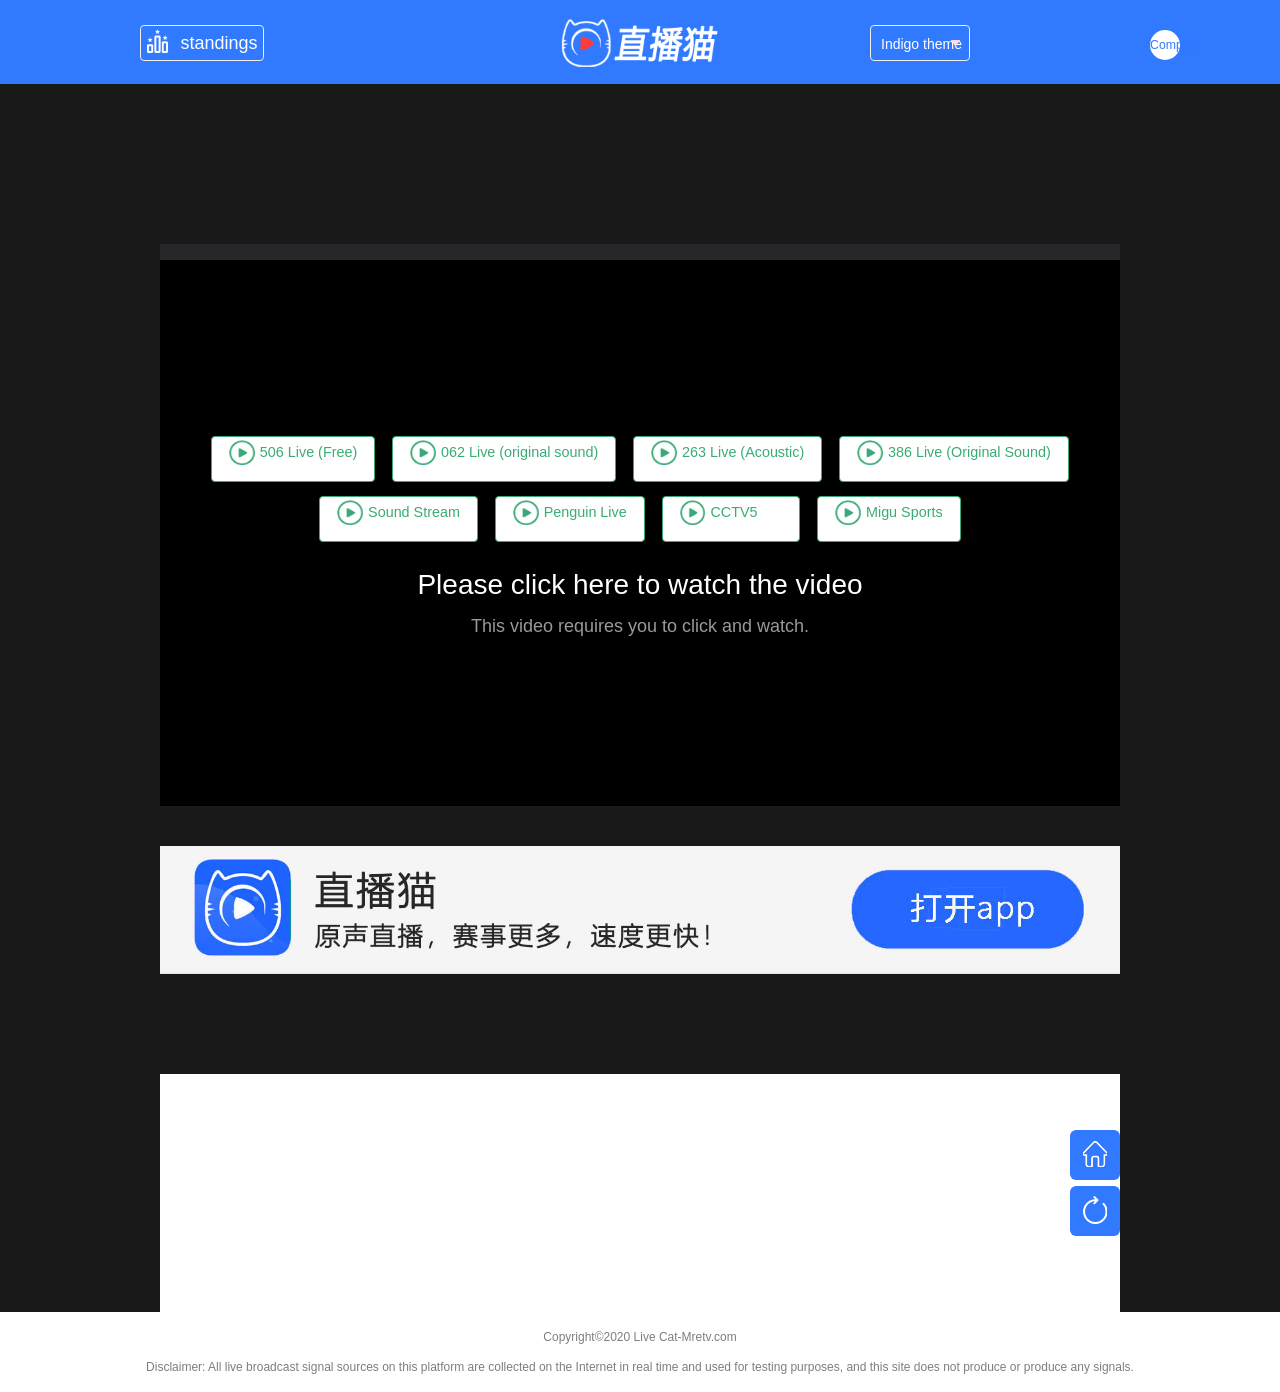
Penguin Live (827, 489)
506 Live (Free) (357, 429)
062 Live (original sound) (622, 429)
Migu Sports (640, 549)
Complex (1165, 45)
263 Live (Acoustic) (905, 429)
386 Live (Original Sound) (353, 489)
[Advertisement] (640, 1214)
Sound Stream (619, 489)
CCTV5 (1004, 489)
